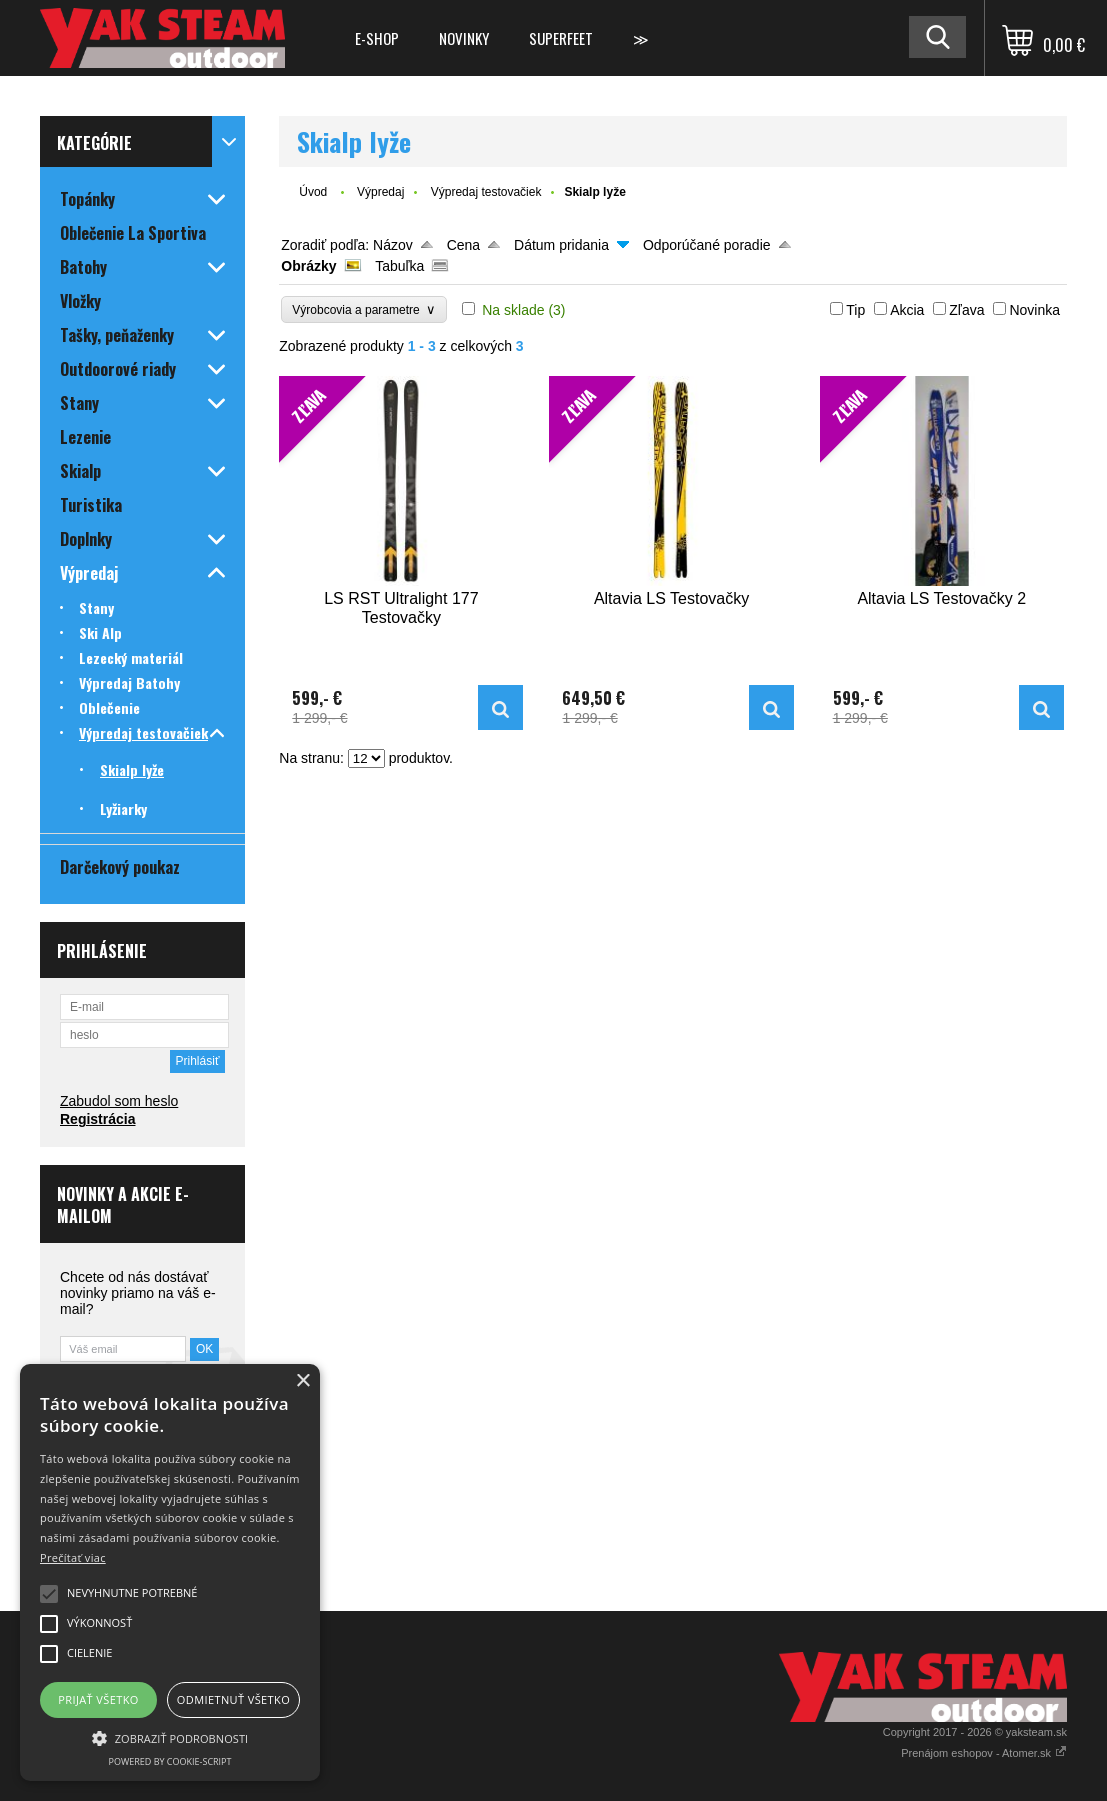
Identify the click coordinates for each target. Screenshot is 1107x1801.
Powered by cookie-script (170, 1761)
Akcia (907, 310)
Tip (855, 310)
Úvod (313, 192)
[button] (170, 1737)
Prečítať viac (73, 1557)
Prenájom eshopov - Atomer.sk (984, 1753)
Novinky (464, 38)
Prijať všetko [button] (98, 1699)
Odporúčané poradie (707, 245)
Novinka (1034, 310)
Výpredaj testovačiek (486, 192)
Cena (463, 245)
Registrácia (97, 1119)
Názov (393, 245)
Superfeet (561, 38)
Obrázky (308, 266)
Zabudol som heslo (119, 1101)
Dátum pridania (561, 245)
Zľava (966, 310)
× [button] (302, 1381)
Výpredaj (380, 192)
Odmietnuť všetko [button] (233, 1699)
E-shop (377, 38)
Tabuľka (399, 266)
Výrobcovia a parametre (364, 309)
